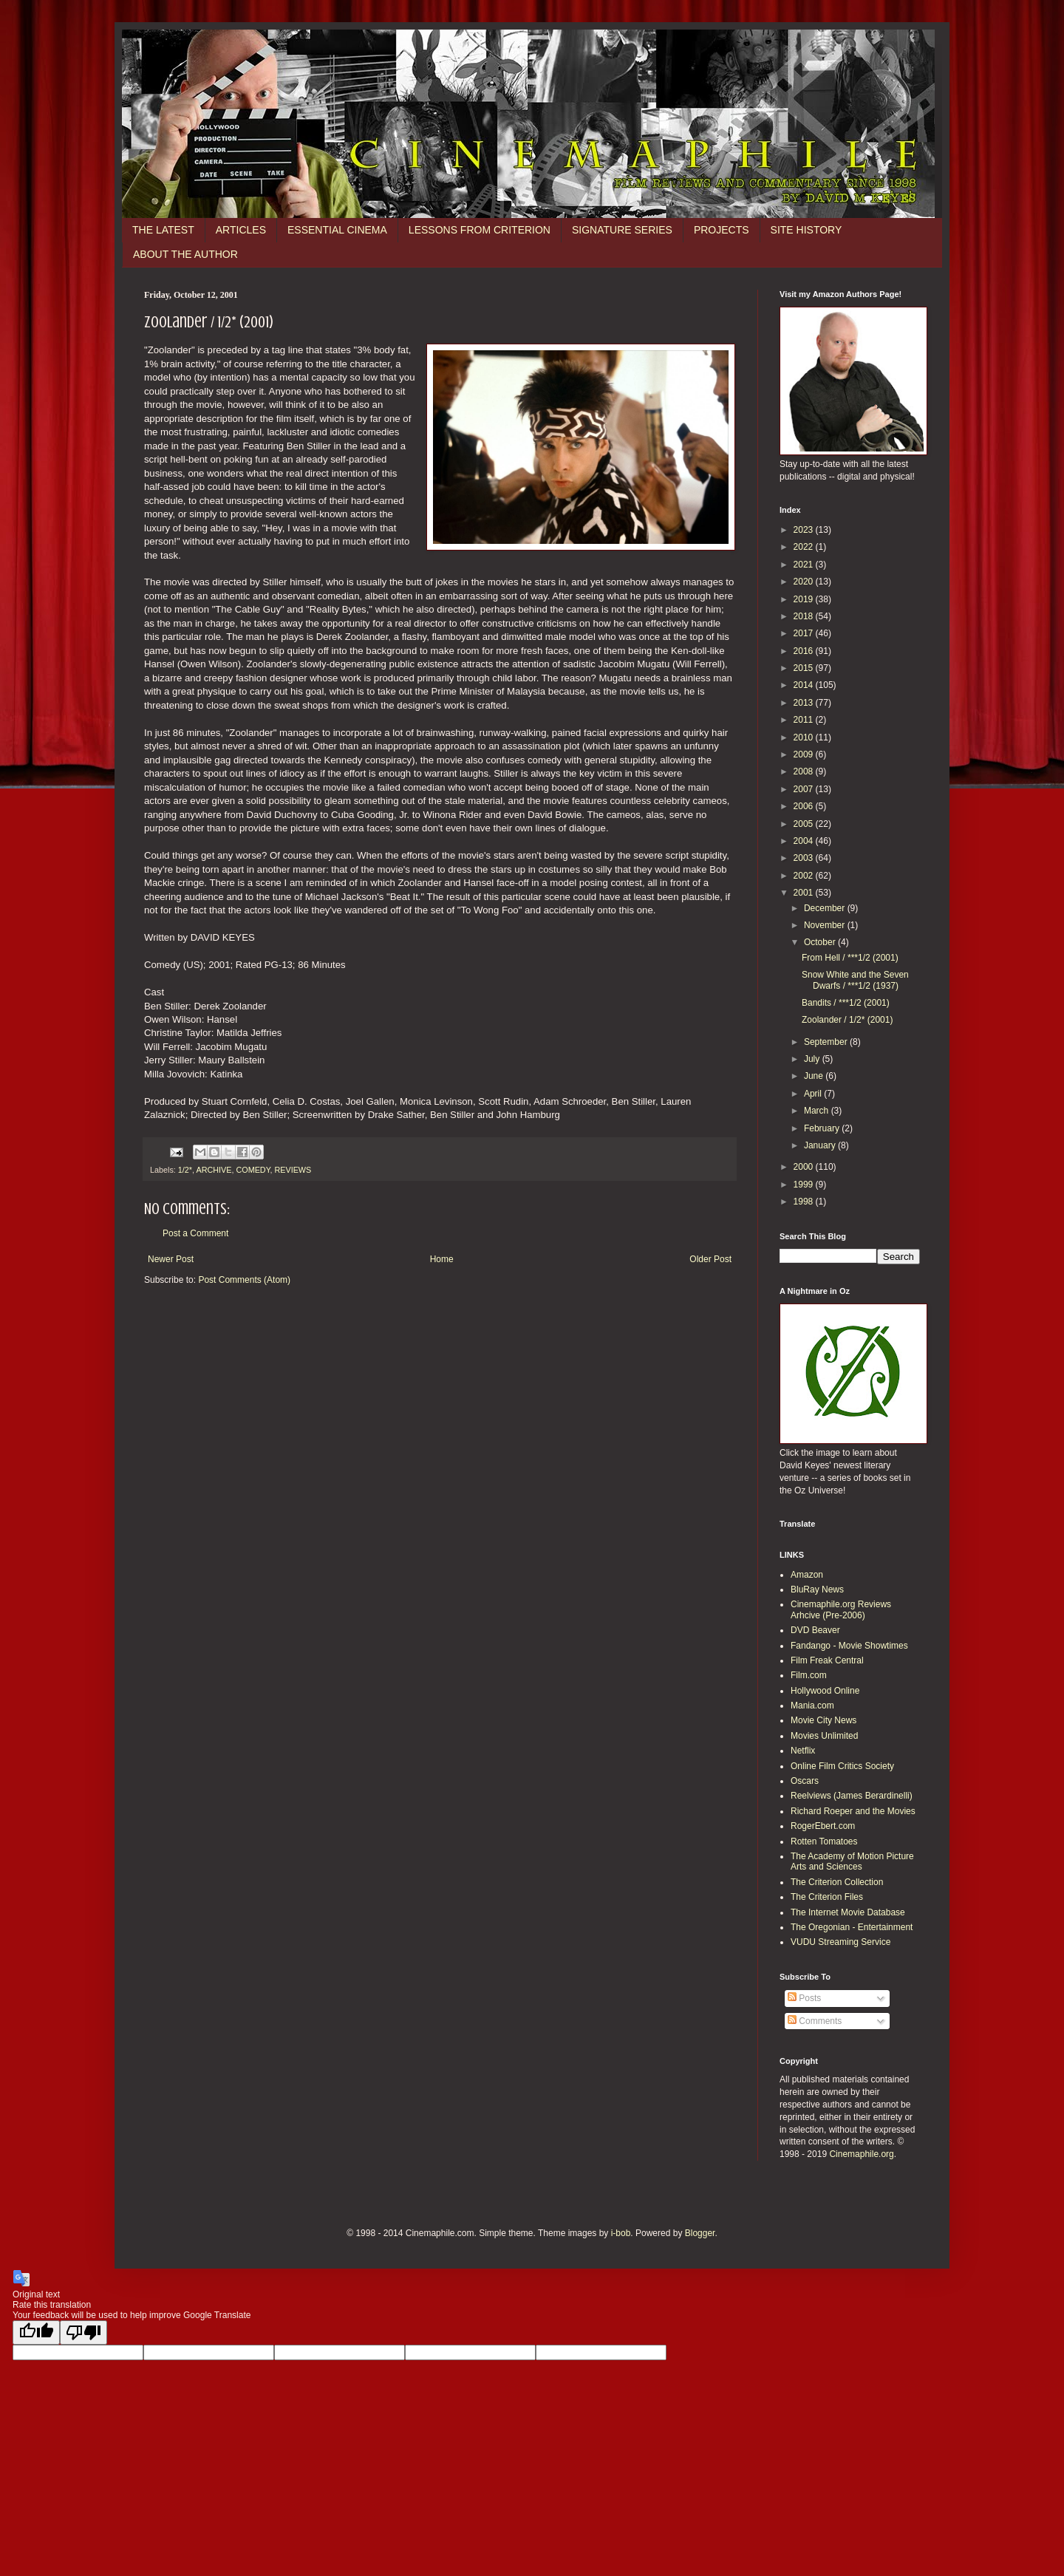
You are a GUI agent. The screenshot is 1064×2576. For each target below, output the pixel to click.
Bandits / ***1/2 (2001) (846, 1003)
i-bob (621, 2233)
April (814, 1093)
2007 (805, 789)
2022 (805, 547)
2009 (805, 754)
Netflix (803, 1750)
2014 (805, 685)
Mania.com (812, 1705)
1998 (805, 1201)
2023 (805, 530)
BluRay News (817, 1589)
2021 (805, 564)
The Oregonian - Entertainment (852, 1927)
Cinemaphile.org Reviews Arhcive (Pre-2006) (841, 1609)
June (814, 1076)
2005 (805, 824)
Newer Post (171, 1259)
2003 (805, 858)
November (826, 925)
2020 (805, 581)
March (817, 1110)
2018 (805, 616)
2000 (805, 1167)
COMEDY (253, 1169)
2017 (805, 633)
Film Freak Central (827, 1660)
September (827, 1042)
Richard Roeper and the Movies (853, 1811)
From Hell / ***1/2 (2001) (850, 958)
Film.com (809, 1675)
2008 (805, 771)
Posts (804, 1998)
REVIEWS (292, 1169)
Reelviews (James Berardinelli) (852, 1795)
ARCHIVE (213, 1169)
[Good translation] (36, 2332)
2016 (805, 651)
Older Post (710, 1259)
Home (442, 1259)
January (821, 1145)
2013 (805, 703)
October (821, 942)
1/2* (185, 1169)
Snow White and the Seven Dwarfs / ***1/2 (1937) (855, 980)
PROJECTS (721, 230)
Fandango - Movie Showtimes (849, 1645)
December (826, 908)
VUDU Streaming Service (840, 1942)
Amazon (807, 1575)
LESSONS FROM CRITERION (479, 230)
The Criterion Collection (837, 1882)
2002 (805, 875)
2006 (805, 806)
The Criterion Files (827, 1897)
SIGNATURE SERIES (622, 230)
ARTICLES (241, 230)
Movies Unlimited (824, 1736)
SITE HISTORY (806, 230)
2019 (805, 599)
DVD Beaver (815, 1630)
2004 (805, 841)
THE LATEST (163, 230)
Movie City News (823, 1720)
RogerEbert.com (823, 1826)
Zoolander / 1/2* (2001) (847, 1020)
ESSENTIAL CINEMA (337, 230)
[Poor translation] (83, 2332)
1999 (805, 1184)
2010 (805, 737)
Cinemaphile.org (861, 2154)
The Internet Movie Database (848, 1912)
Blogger (700, 2233)
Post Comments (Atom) (244, 1280)
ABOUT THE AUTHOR (185, 254)
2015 (805, 668)
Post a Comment (195, 1233)
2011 (805, 720)
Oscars (805, 1781)
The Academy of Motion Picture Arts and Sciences (852, 1861)
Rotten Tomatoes (824, 1841)
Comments (815, 2021)
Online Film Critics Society (842, 1766)
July (813, 1059)
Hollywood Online (825, 1691)
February (823, 1128)
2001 (805, 892)
